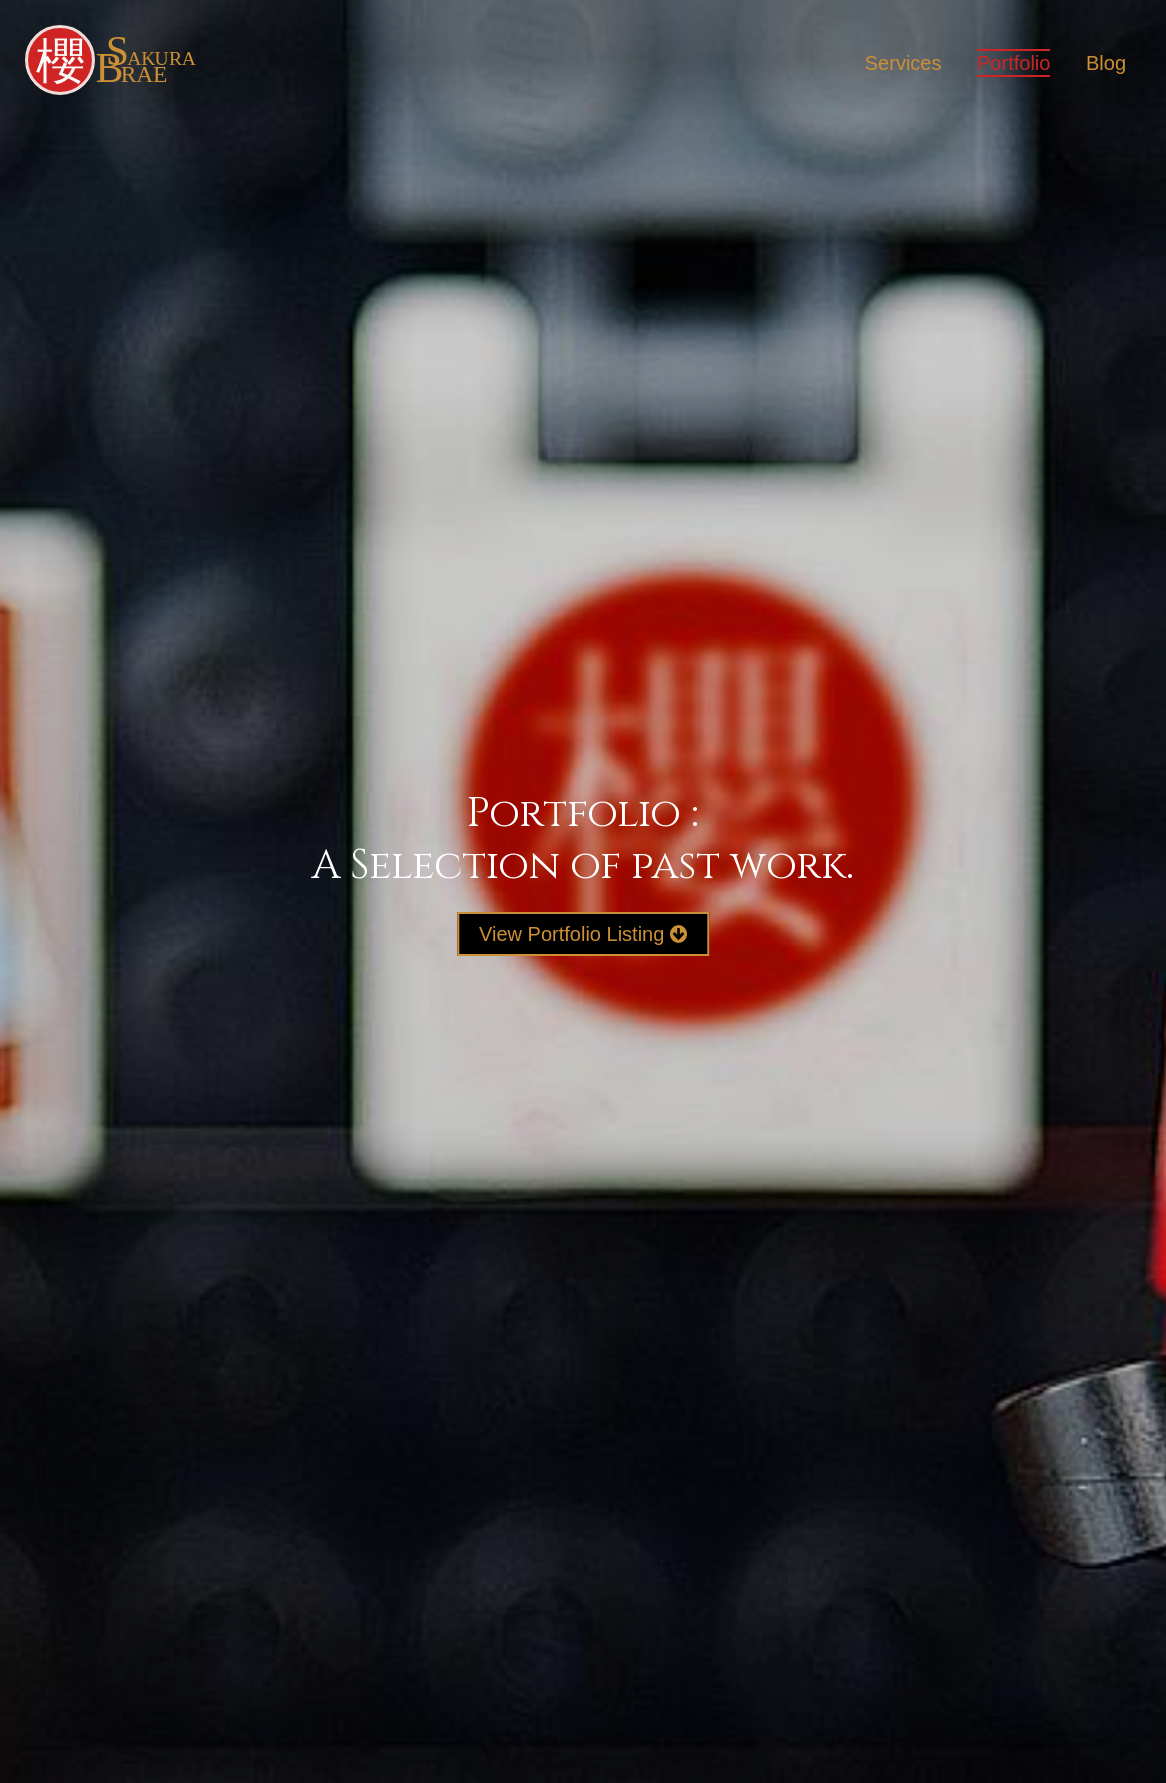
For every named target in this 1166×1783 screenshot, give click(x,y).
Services (903, 63)
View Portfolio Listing (583, 934)
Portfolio (1013, 63)
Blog (1106, 63)
